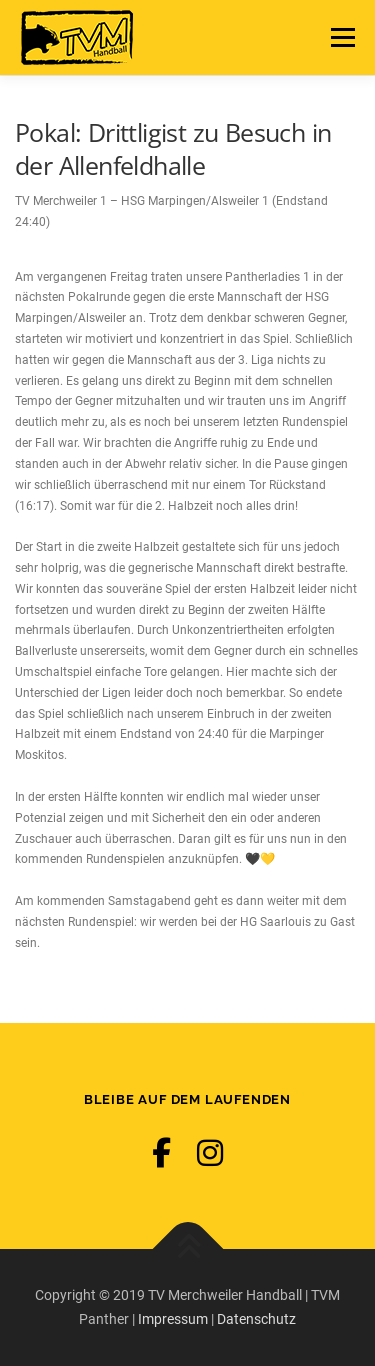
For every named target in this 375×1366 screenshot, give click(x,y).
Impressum (173, 1319)
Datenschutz (256, 1319)
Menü (340, 37)
